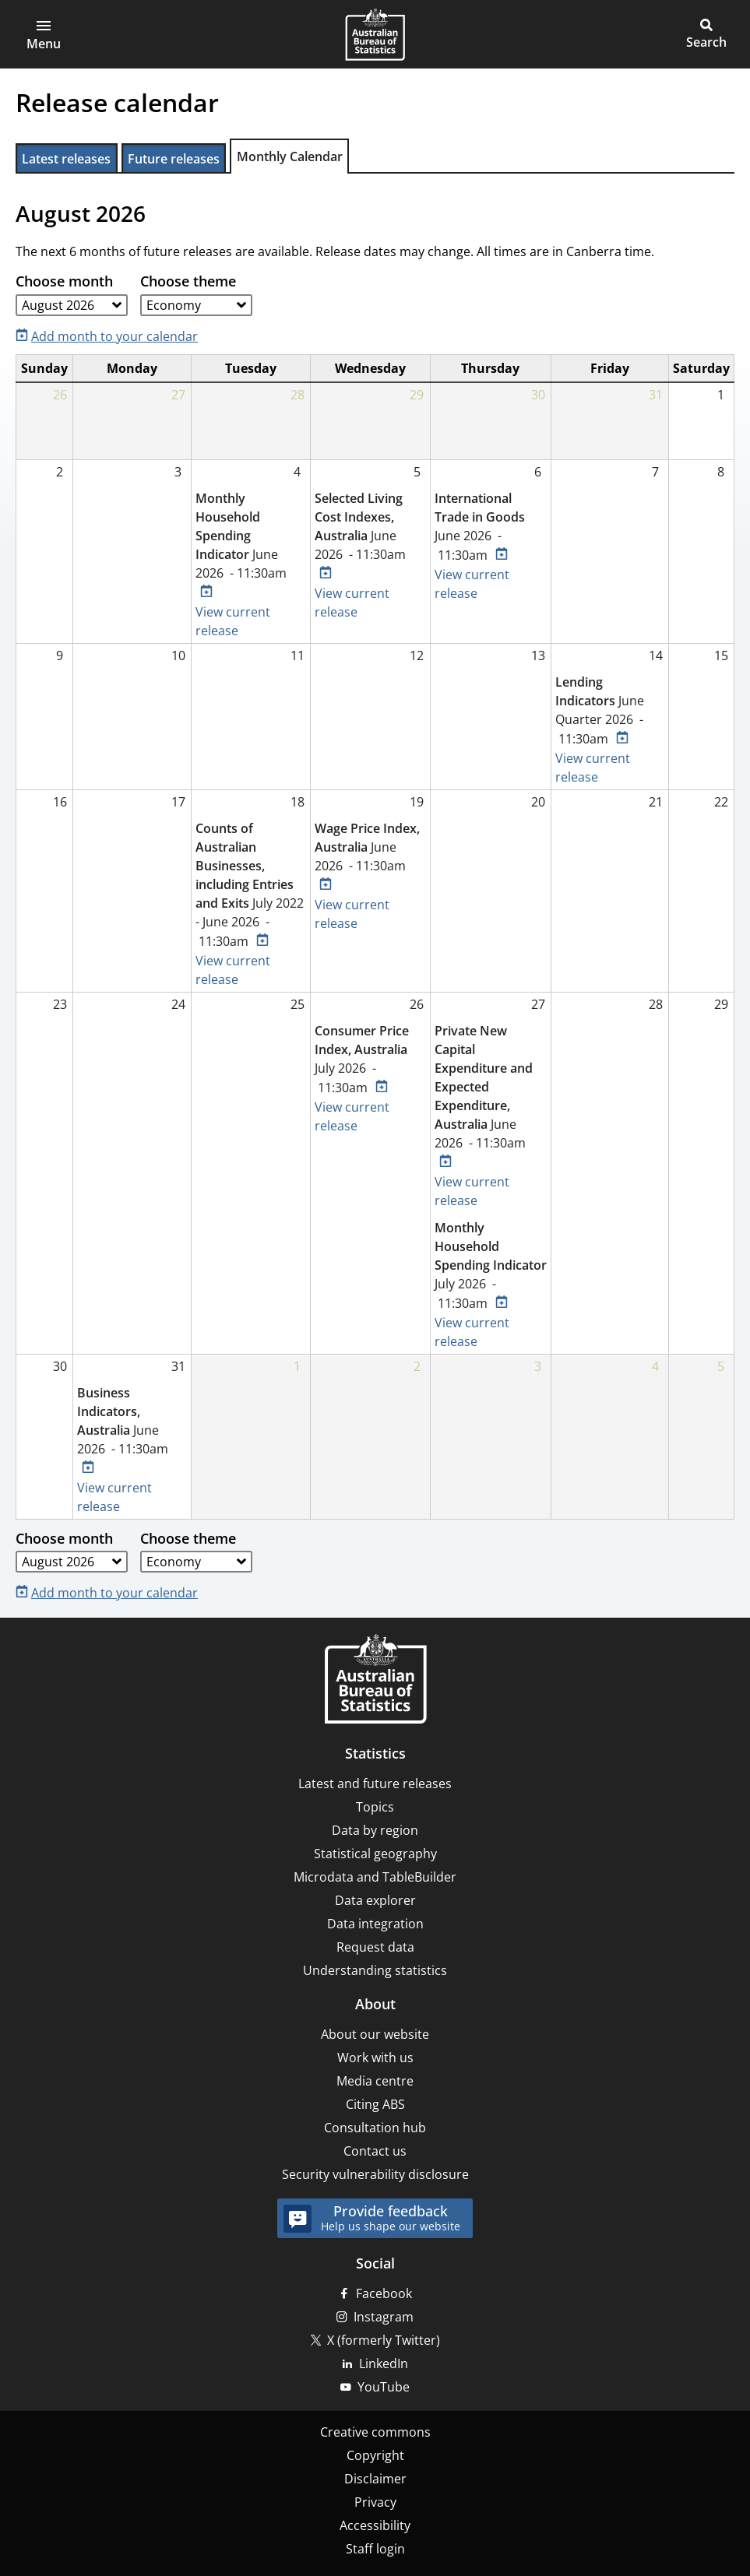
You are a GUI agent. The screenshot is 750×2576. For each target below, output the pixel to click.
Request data (375, 1947)
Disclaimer (375, 2478)
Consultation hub (375, 2127)
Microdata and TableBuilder (375, 1876)
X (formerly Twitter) (383, 2340)
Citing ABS (375, 2104)
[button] (44, 34)
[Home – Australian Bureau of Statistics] (375, 1680)
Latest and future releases (375, 1783)
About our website (375, 2034)
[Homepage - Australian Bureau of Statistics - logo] (375, 34)
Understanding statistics (375, 1970)
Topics (375, 1806)
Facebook (384, 2293)
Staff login (375, 2548)
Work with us (375, 2057)
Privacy (375, 2502)
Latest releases (66, 158)
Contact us (375, 2151)
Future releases (174, 158)
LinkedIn (383, 2363)
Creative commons (375, 2432)
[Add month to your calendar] (110, 335)
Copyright (375, 2455)
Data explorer (375, 1900)
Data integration (375, 1923)
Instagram (384, 2316)
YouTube (383, 2386)
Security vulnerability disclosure (375, 2174)
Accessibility (375, 2525)
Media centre (375, 2080)
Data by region (375, 1830)
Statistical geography (375, 1853)
